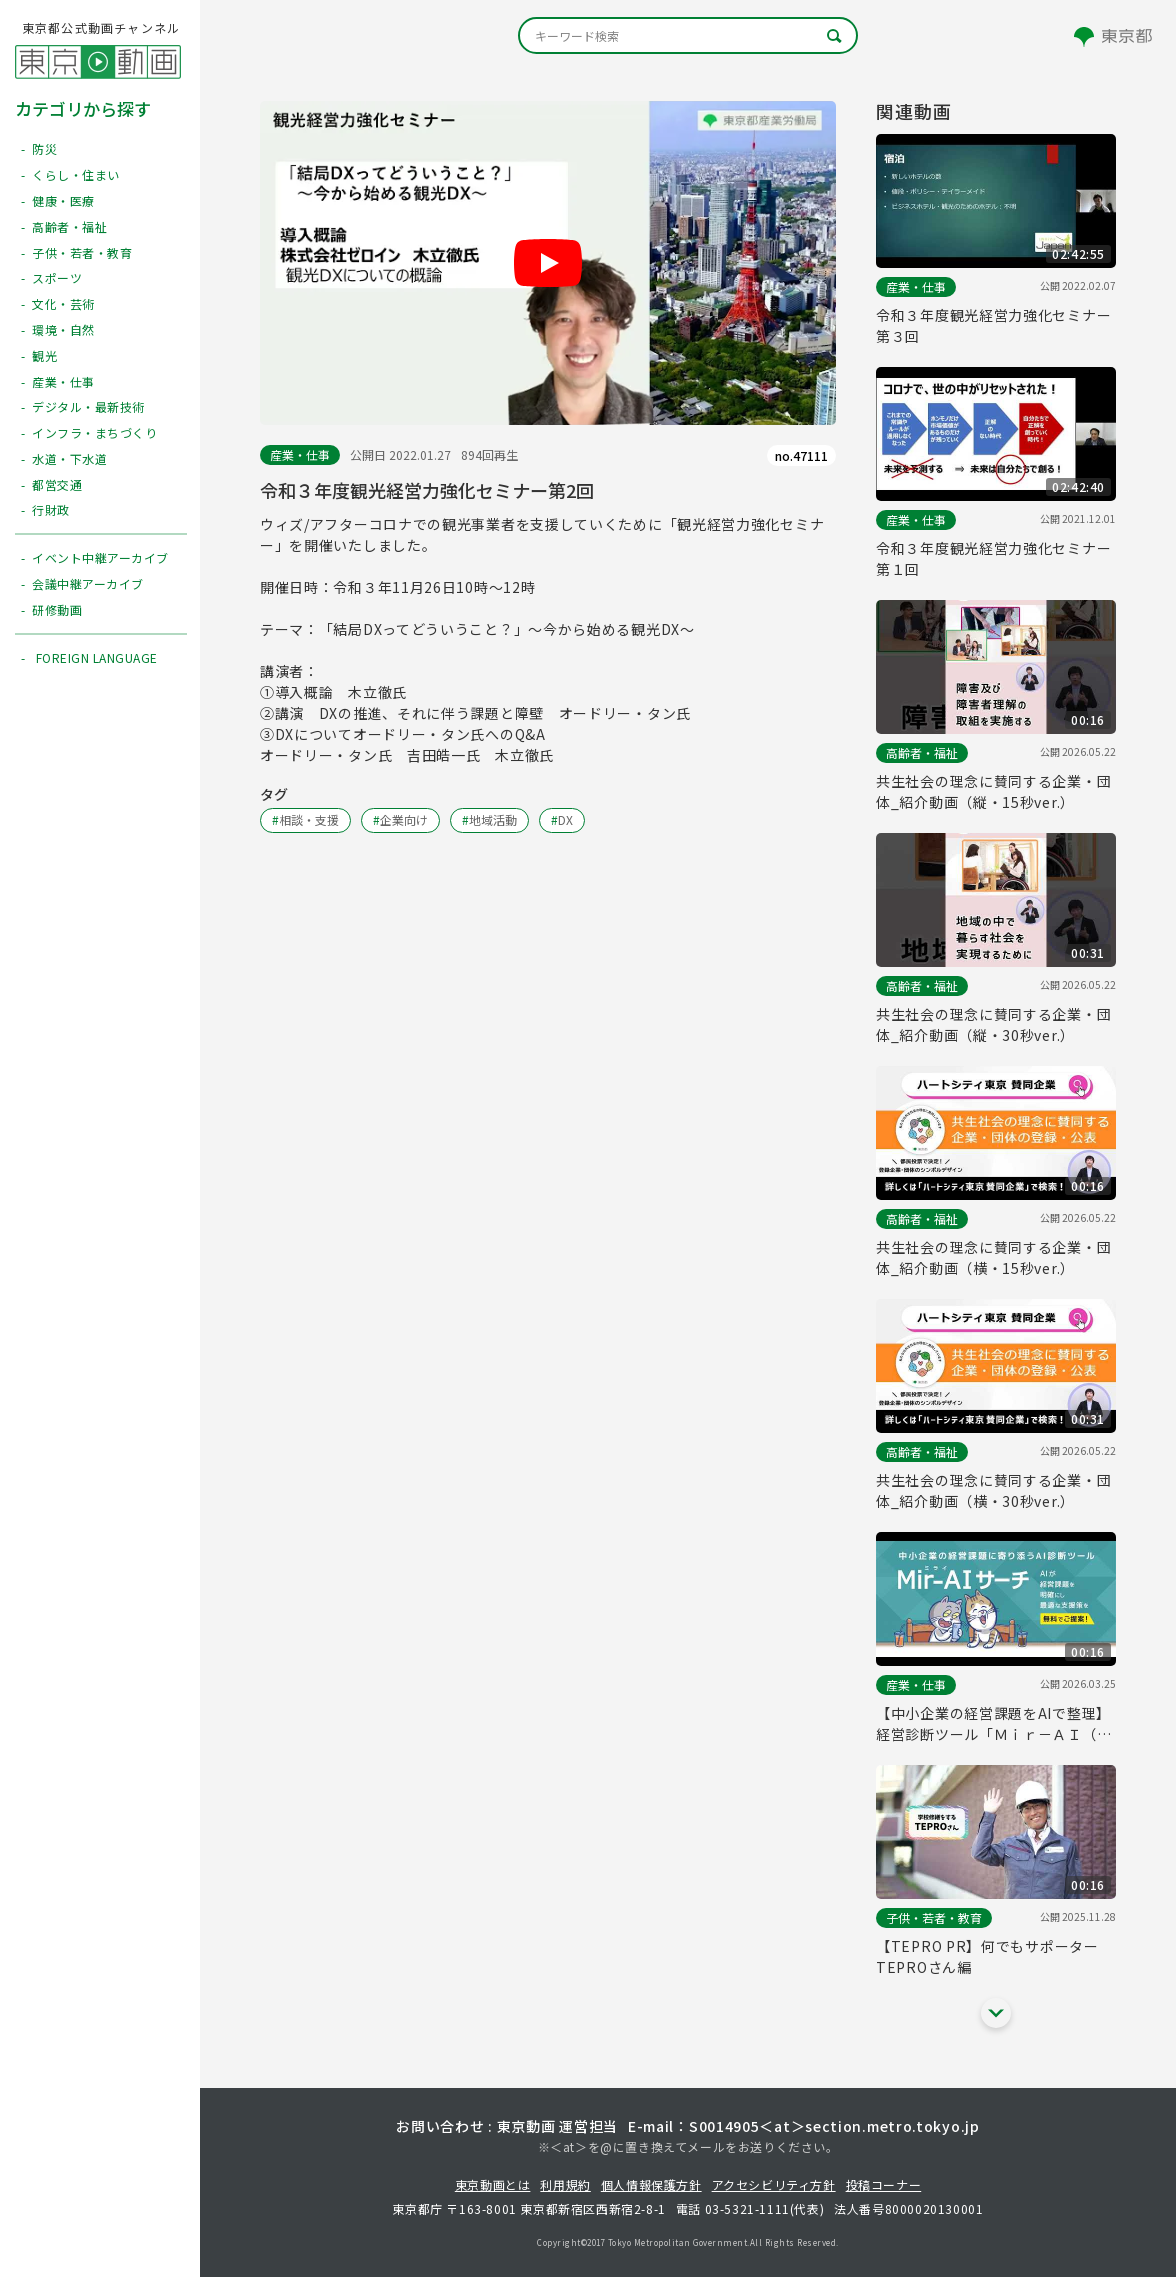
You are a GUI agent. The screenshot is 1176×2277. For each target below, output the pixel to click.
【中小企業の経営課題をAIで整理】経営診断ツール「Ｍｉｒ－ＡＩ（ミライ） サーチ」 (993, 1724)
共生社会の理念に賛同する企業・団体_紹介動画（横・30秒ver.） (993, 1490)
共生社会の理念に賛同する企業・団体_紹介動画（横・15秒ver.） (993, 1257)
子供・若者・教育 (934, 1917)
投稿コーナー (884, 2184)
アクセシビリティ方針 (774, 2184)
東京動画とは (493, 2184)
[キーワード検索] (688, 35)
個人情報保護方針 (651, 2184)
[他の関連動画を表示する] (996, 2013)
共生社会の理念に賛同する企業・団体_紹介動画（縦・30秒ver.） (993, 1024)
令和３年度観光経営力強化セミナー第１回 (993, 558)
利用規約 (565, 2184)
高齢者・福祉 (922, 752)
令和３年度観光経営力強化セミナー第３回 (993, 325)
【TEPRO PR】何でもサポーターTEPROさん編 (987, 1956)
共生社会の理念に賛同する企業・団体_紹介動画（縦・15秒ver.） (993, 791)
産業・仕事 (300, 454)
